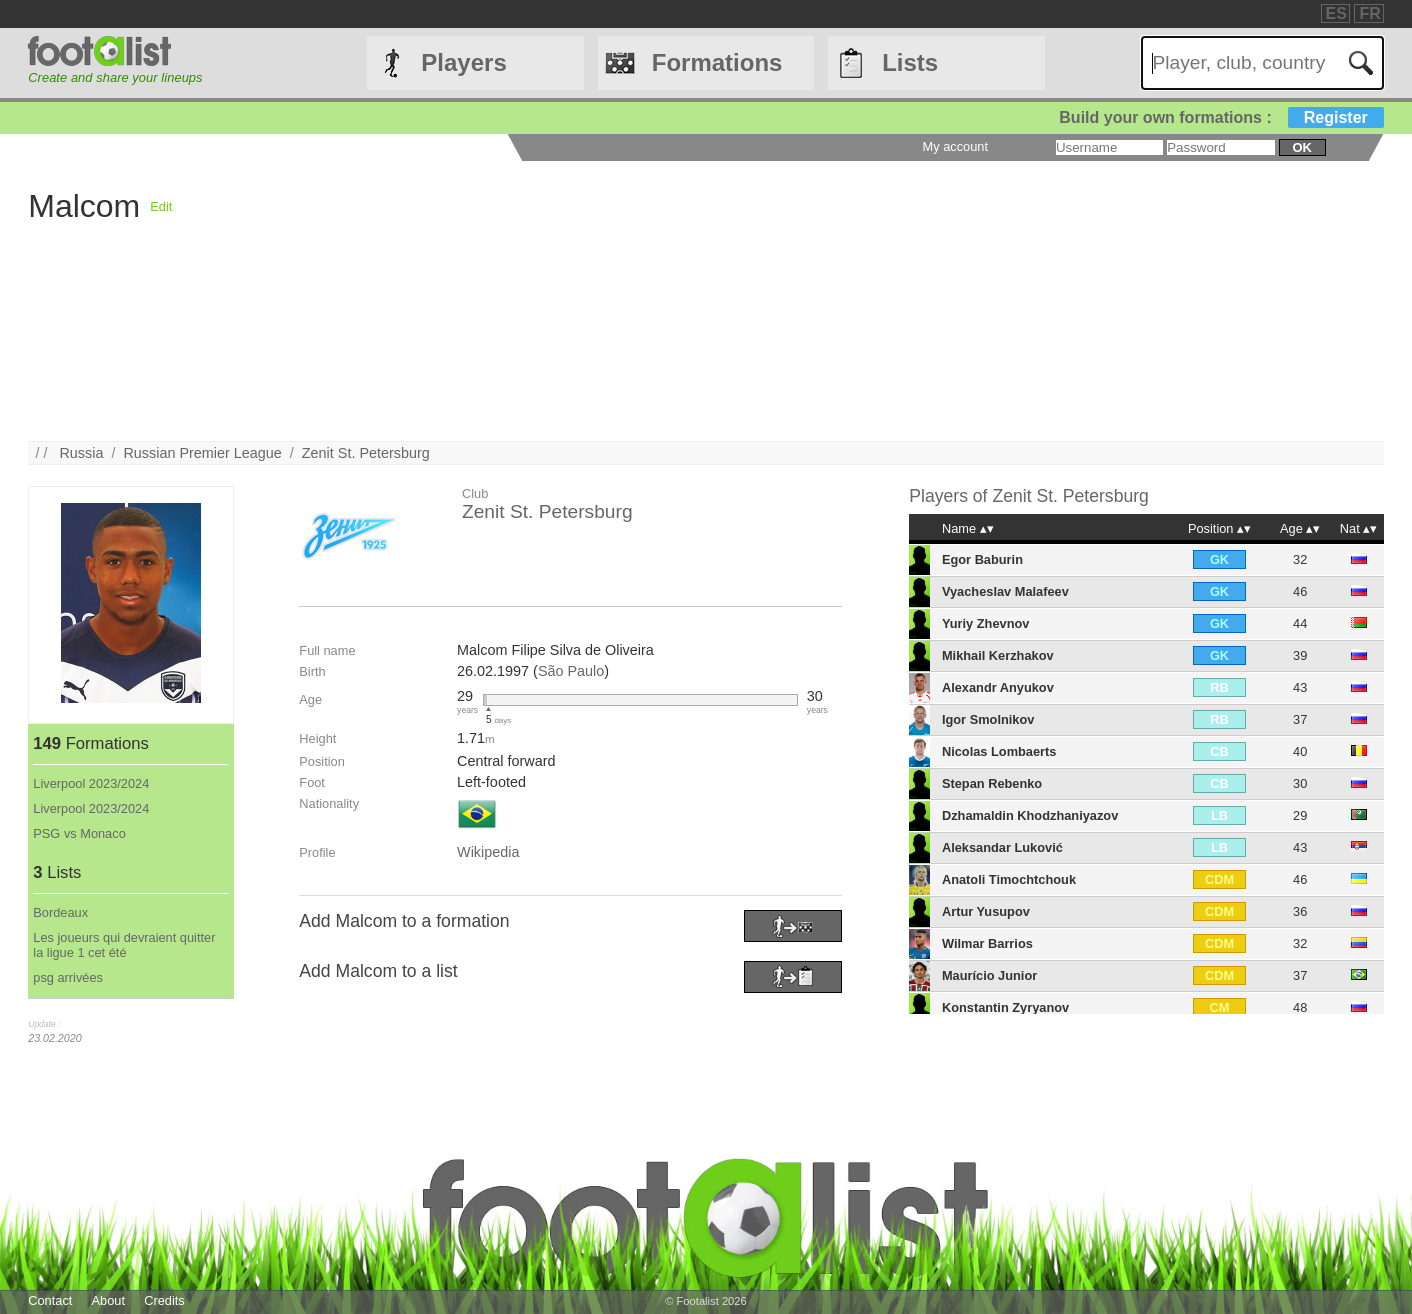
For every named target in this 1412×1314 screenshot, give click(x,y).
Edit (161, 206)
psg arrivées (68, 977)
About (108, 1300)
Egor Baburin (982, 559)
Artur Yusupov (986, 911)
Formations (717, 62)
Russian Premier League (202, 453)
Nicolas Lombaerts (999, 751)
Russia (81, 453)
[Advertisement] (772, 301)
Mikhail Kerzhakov (998, 655)
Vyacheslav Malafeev (1005, 591)
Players (463, 62)
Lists (910, 62)
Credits (164, 1300)
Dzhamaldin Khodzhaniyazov (1030, 815)
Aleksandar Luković (1002, 847)
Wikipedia (488, 852)
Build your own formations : (1221, 117)
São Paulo (571, 671)
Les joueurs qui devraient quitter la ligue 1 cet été (124, 945)
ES (1336, 13)
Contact (50, 1300)
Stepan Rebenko (992, 783)
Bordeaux (60, 912)
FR (1369, 13)
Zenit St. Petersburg (366, 453)
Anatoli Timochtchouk (1009, 879)
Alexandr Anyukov (998, 687)
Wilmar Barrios (987, 943)
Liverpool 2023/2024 (91, 783)
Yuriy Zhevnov (985, 623)
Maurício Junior (989, 975)
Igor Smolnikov (988, 719)
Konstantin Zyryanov (1005, 1007)
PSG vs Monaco (79, 833)
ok (1301, 147)
